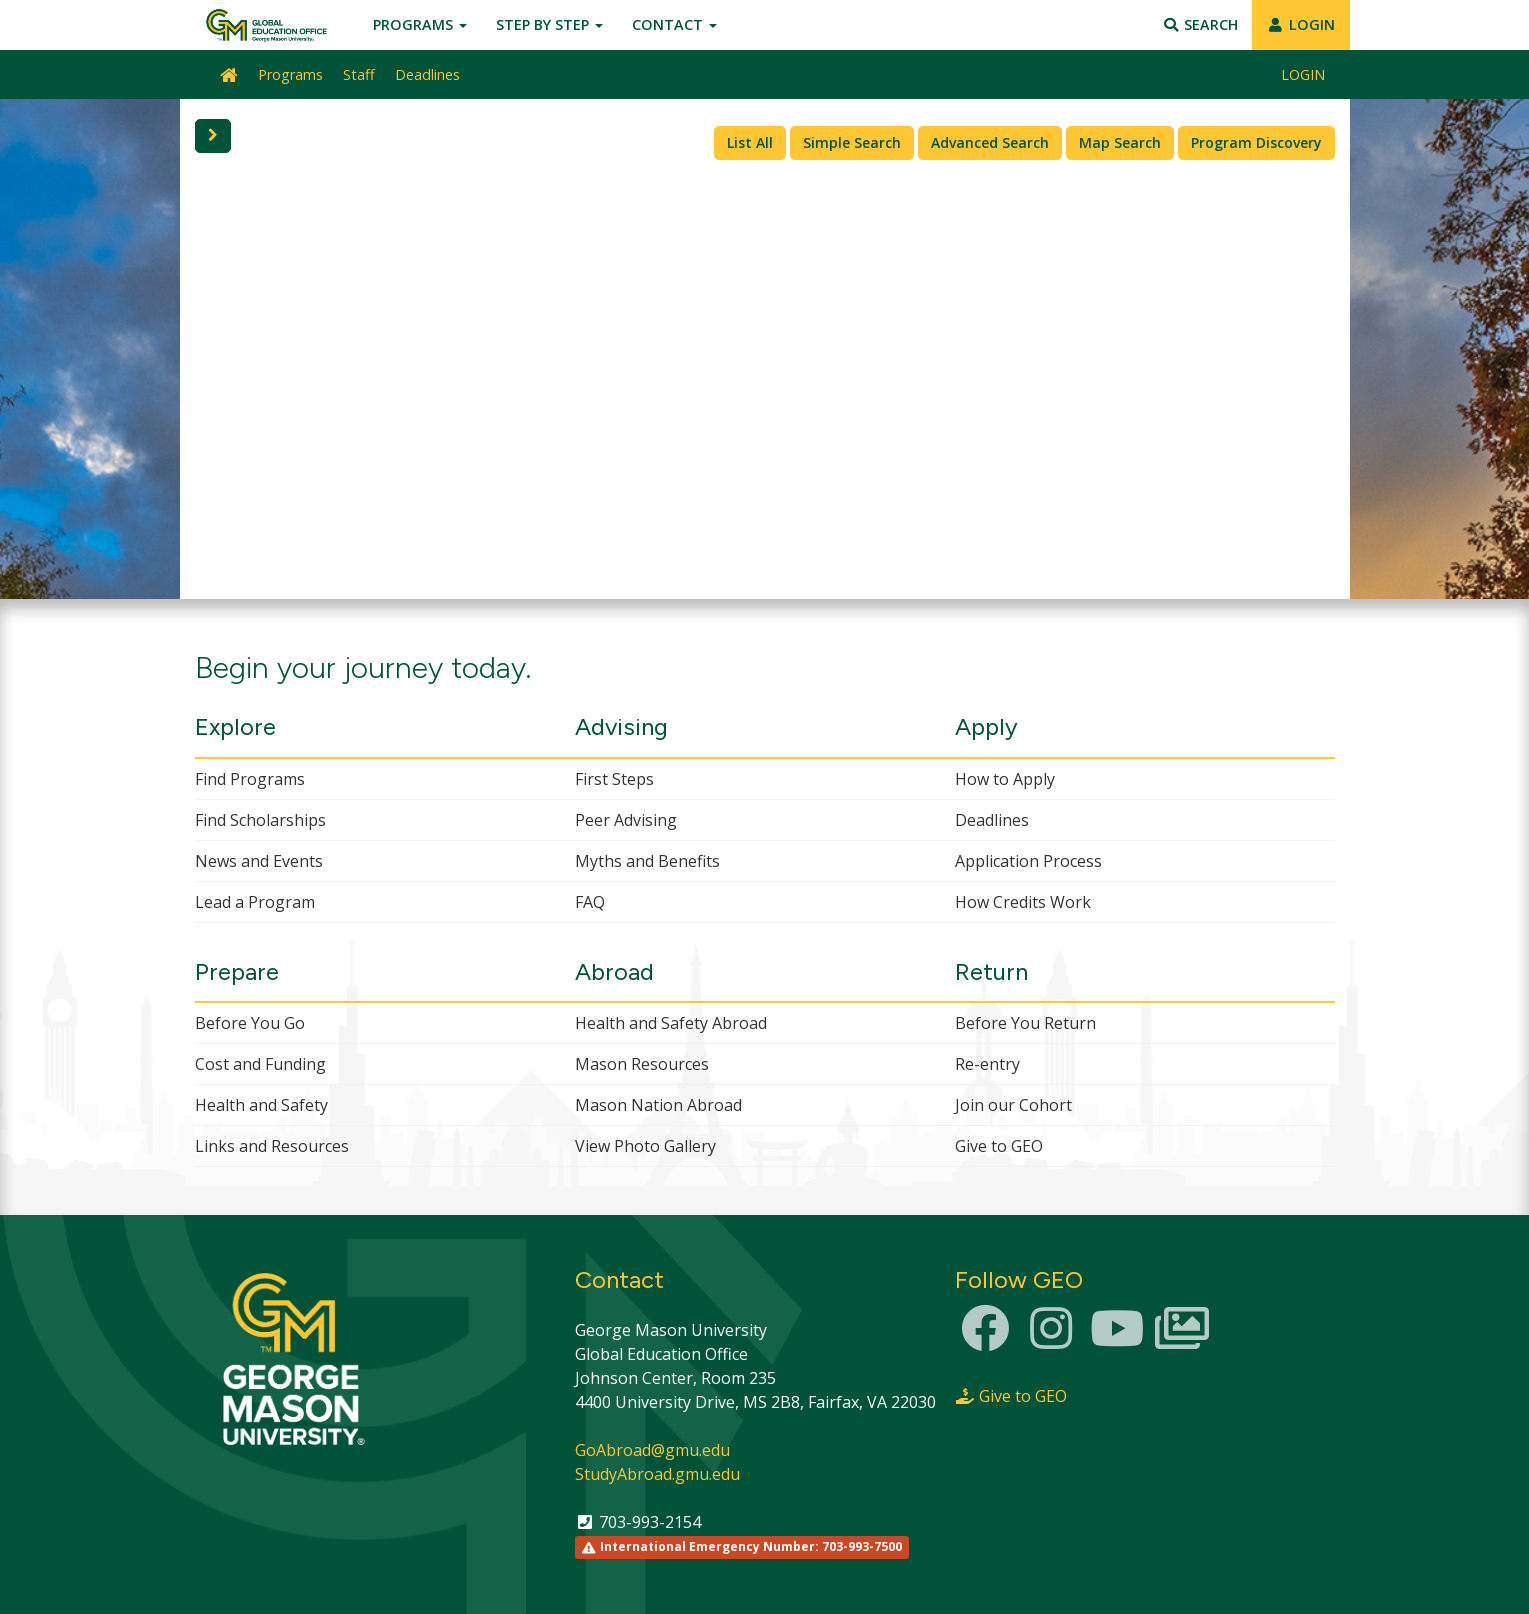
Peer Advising (626, 820)
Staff (359, 74)
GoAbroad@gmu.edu (652, 1450)
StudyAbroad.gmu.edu (657, 1474)
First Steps (614, 779)
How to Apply (1005, 779)
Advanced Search (990, 142)
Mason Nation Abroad (658, 1105)
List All (750, 142)
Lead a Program (255, 902)
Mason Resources (642, 1064)
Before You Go (250, 1023)
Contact (674, 24)
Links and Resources (272, 1146)
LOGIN (1301, 24)
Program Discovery (1256, 142)
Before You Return (1025, 1023)
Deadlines (427, 74)
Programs (420, 24)
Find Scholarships (260, 820)
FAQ (590, 902)
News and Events (259, 861)
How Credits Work (1023, 902)
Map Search (1120, 142)
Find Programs (250, 779)
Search (1199, 24)
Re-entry (987, 1064)
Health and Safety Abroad (671, 1023)
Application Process (1028, 861)
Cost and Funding (260, 1064)
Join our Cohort (1013, 1105)
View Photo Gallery (645, 1146)
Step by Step (549, 24)
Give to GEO (999, 1146)
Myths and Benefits (647, 861)
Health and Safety (261, 1105)
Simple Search (852, 142)
